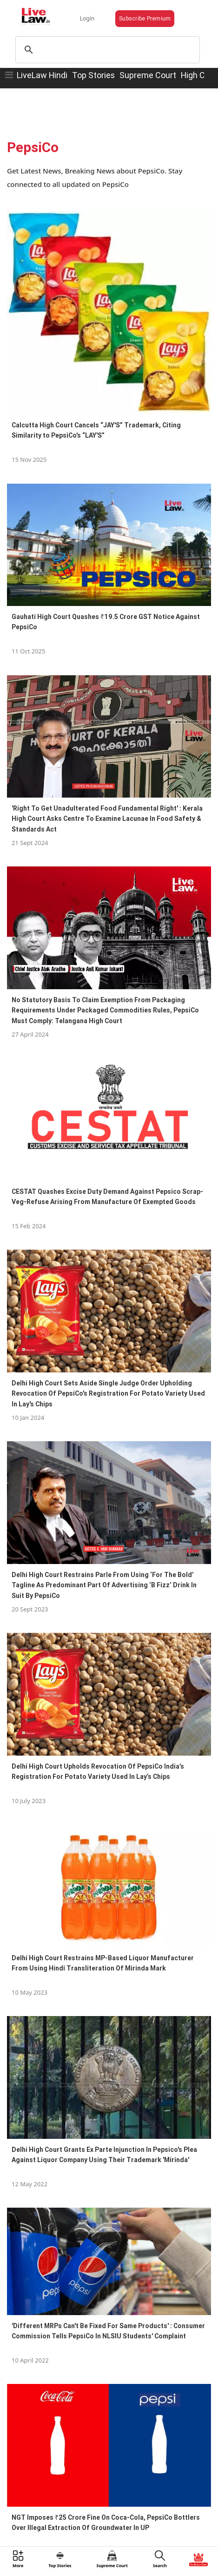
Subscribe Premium (145, 18)
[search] (106, 49)
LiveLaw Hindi (42, 75)
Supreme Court (147, 75)
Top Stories (93, 75)
